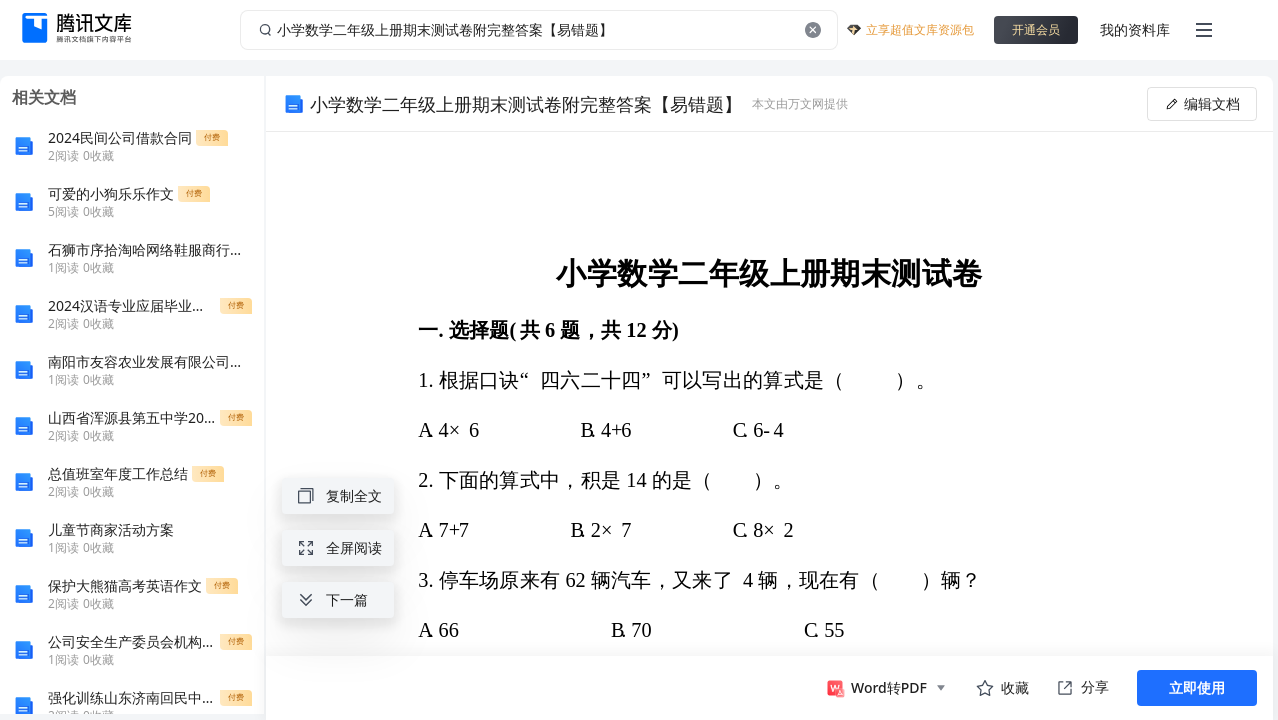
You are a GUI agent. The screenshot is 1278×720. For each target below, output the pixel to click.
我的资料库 (1135, 29)
